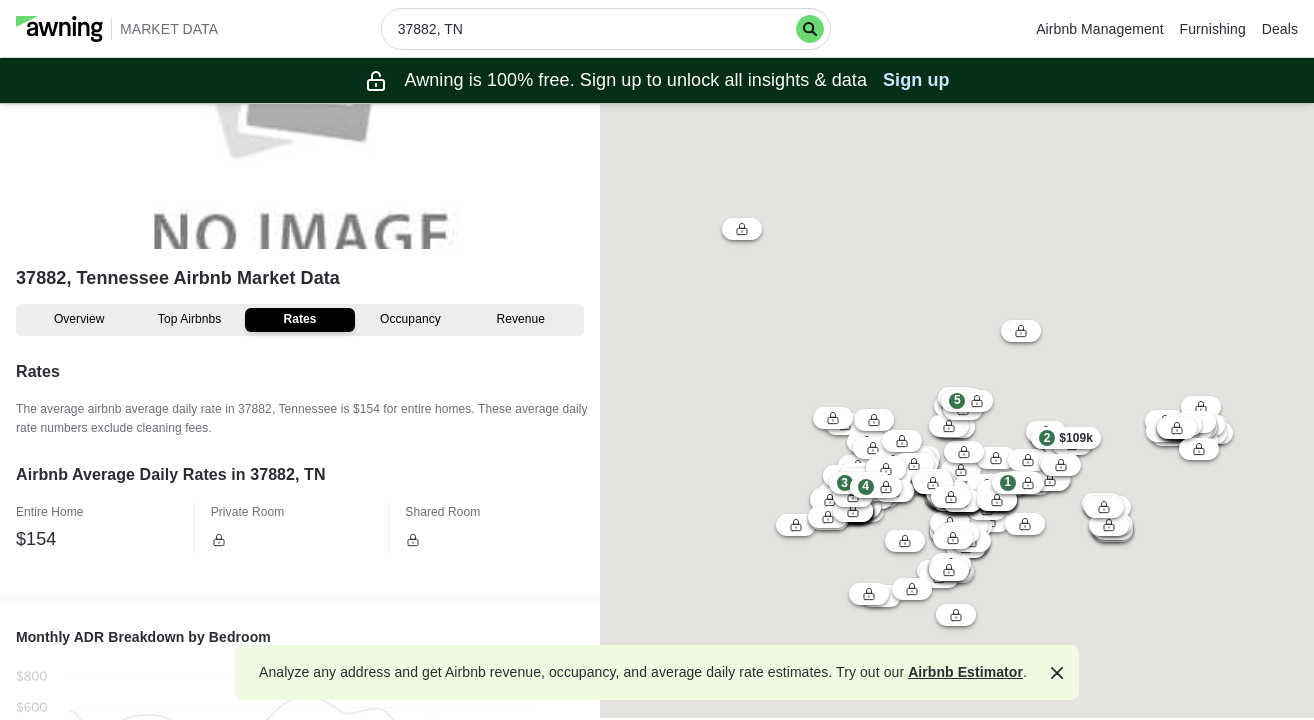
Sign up (916, 80)
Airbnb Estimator (965, 672)
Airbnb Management (1099, 29)
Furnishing (1213, 29)
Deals (1280, 29)
